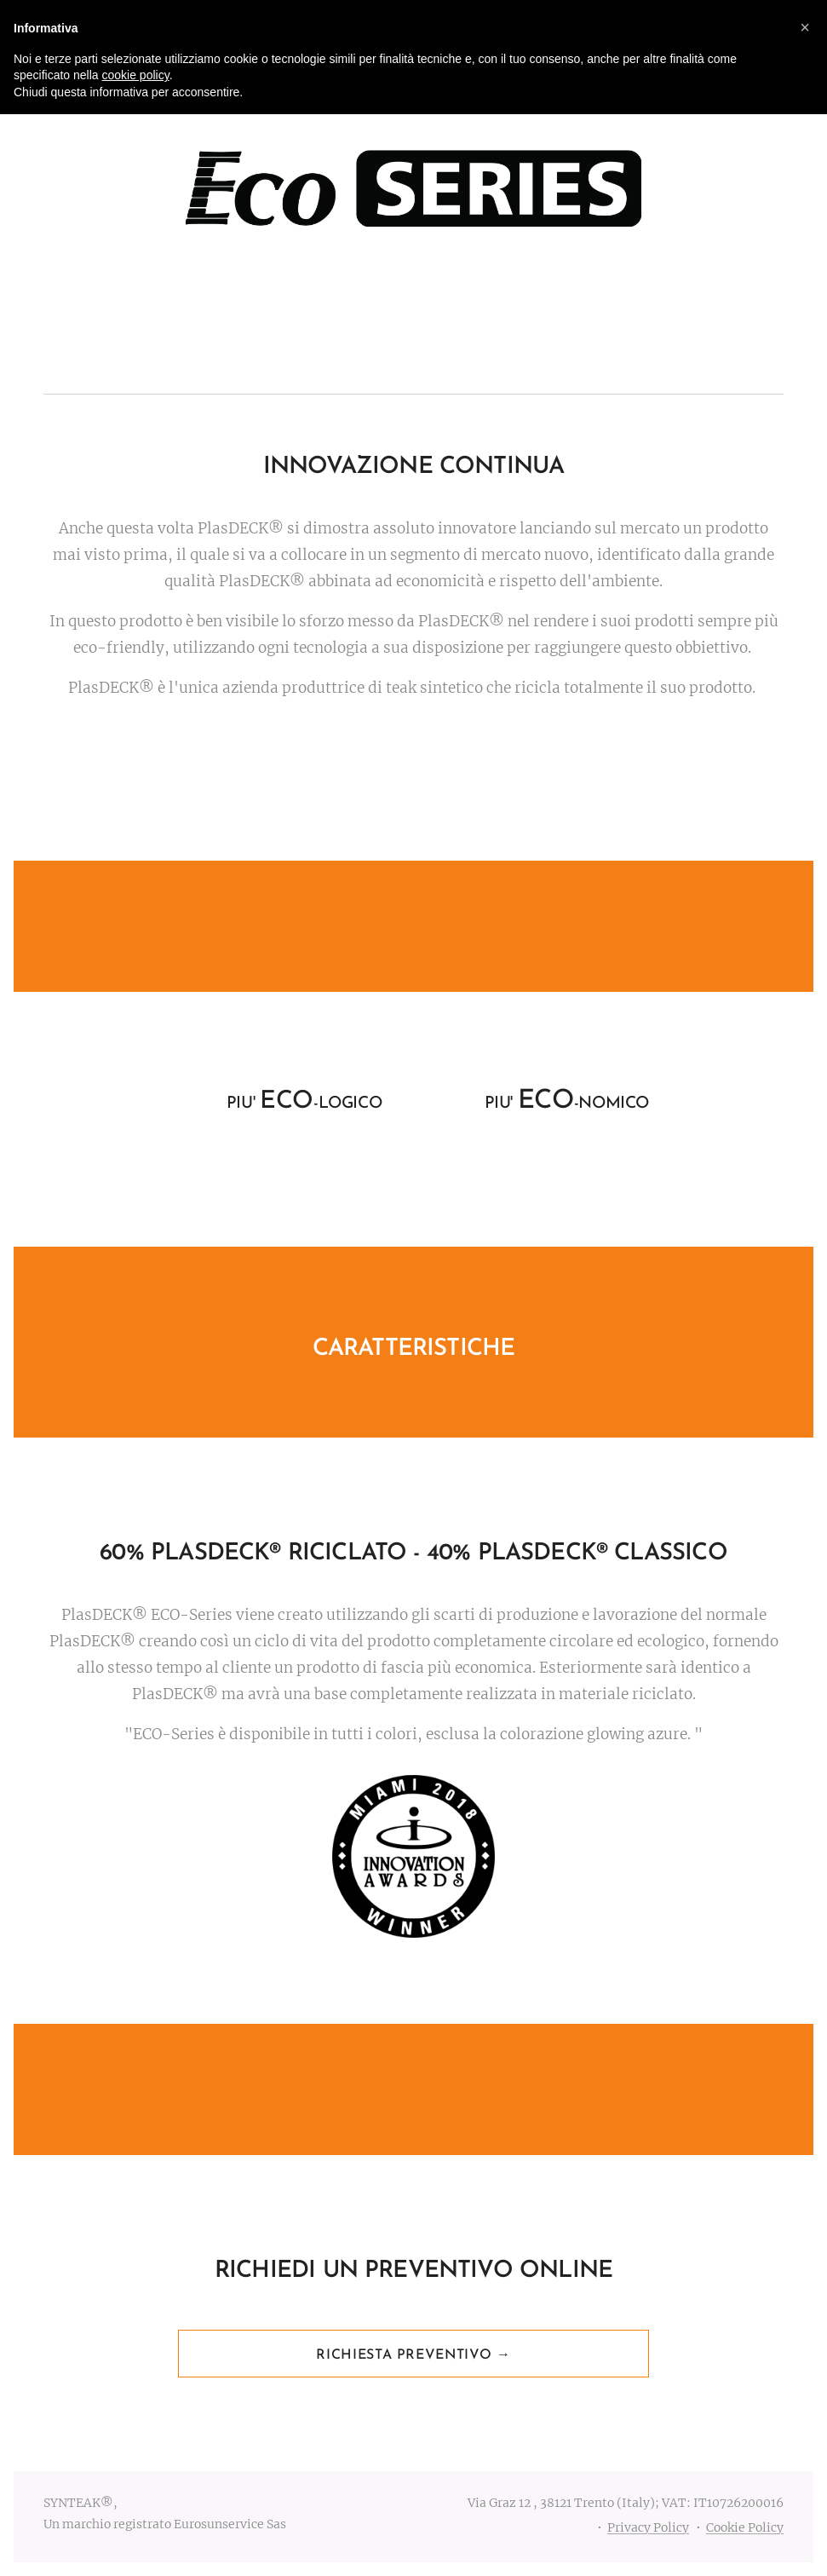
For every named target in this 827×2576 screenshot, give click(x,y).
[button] (804, 27)
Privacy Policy (648, 2527)
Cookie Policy (745, 2527)
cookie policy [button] (135, 75)
